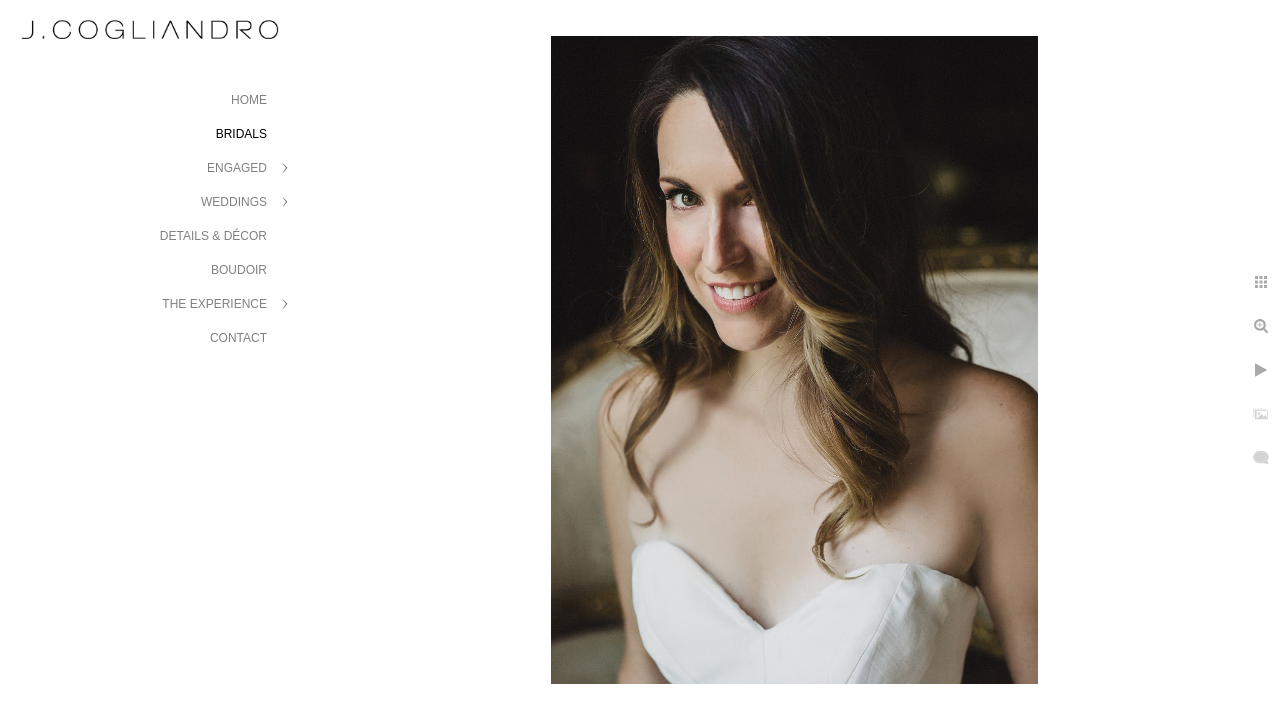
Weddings (234, 202)
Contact (238, 338)
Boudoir (239, 270)
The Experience (214, 304)
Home (249, 100)
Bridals (241, 134)
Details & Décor (213, 236)
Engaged (237, 168)
